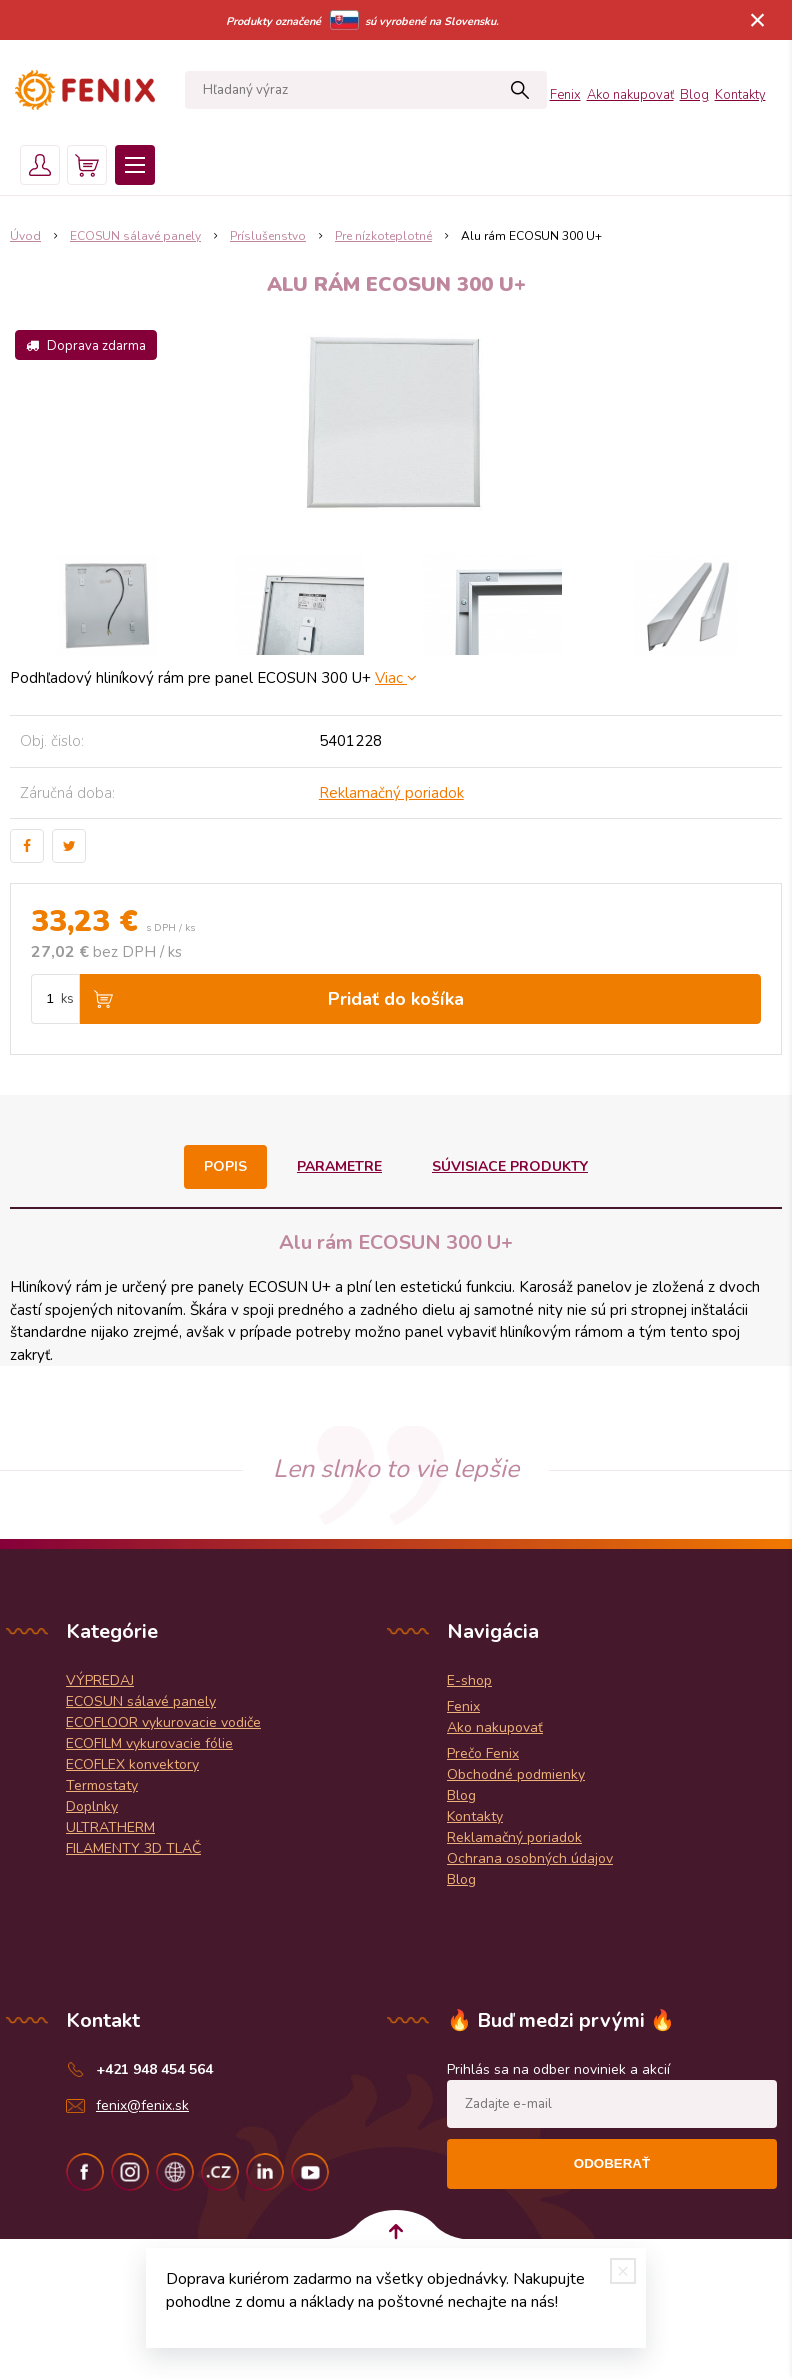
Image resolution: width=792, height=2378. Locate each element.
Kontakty (740, 95)
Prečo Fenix (483, 1753)
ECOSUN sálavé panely (141, 1701)
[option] (106, 605)
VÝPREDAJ (100, 1680)
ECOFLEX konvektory (132, 1764)
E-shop (469, 1680)
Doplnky (92, 1806)
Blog (694, 95)
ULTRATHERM (110, 1827)
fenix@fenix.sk (142, 2105)
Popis (225, 1166)
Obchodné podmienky (516, 1774)
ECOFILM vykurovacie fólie (149, 1743)
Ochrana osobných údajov (530, 1858)
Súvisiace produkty (510, 1166)
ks (67, 999)
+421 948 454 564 (154, 2069)
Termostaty (102, 1785)
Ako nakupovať (630, 95)
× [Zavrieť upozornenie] (758, 19)
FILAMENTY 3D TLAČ (133, 1848)
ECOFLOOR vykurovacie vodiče (163, 1722)
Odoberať (612, 2163)
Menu (135, 165)
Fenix (565, 95)
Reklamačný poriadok (391, 793)
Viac (396, 678)
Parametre (339, 1166)
